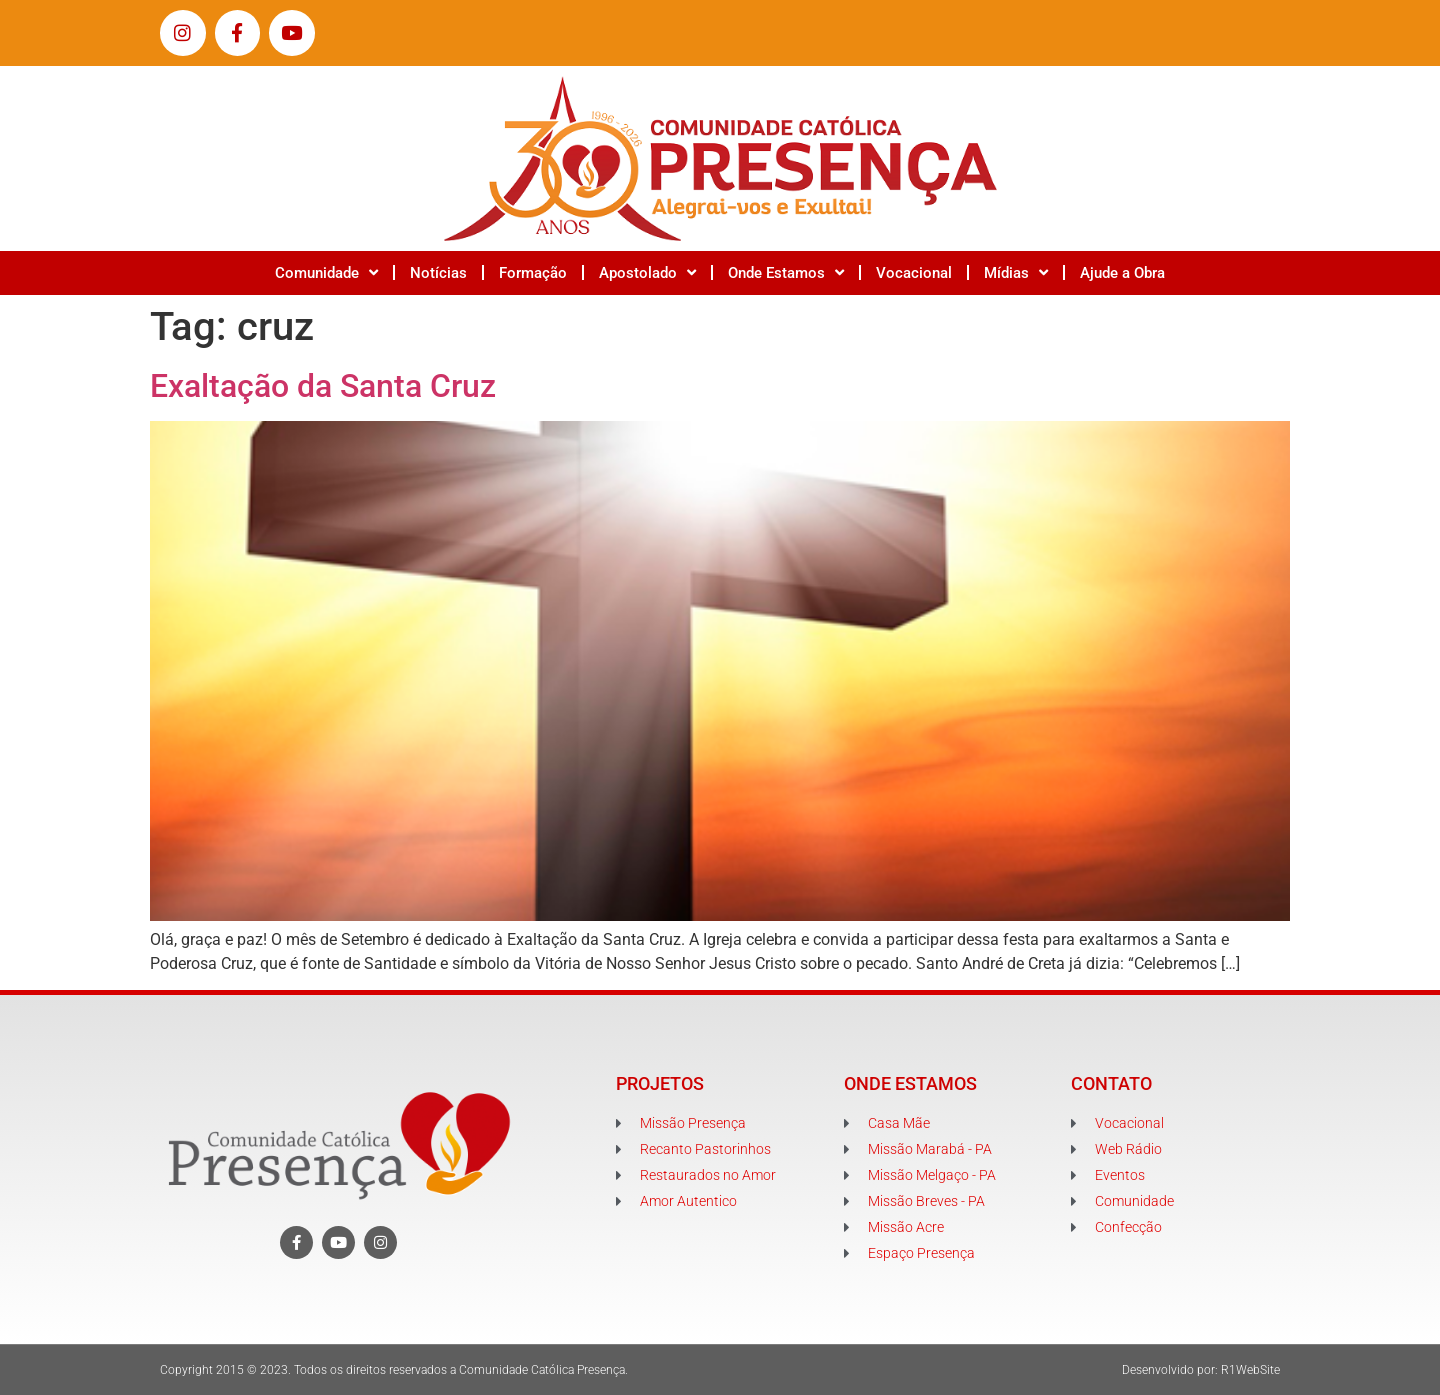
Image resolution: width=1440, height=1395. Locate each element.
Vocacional (914, 273)
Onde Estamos (786, 272)
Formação (533, 273)
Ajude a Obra (1122, 273)
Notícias (438, 273)
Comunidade (326, 272)
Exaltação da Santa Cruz (323, 386)
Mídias (1016, 272)
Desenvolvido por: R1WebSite (1201, 1370)
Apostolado (647, 272)
